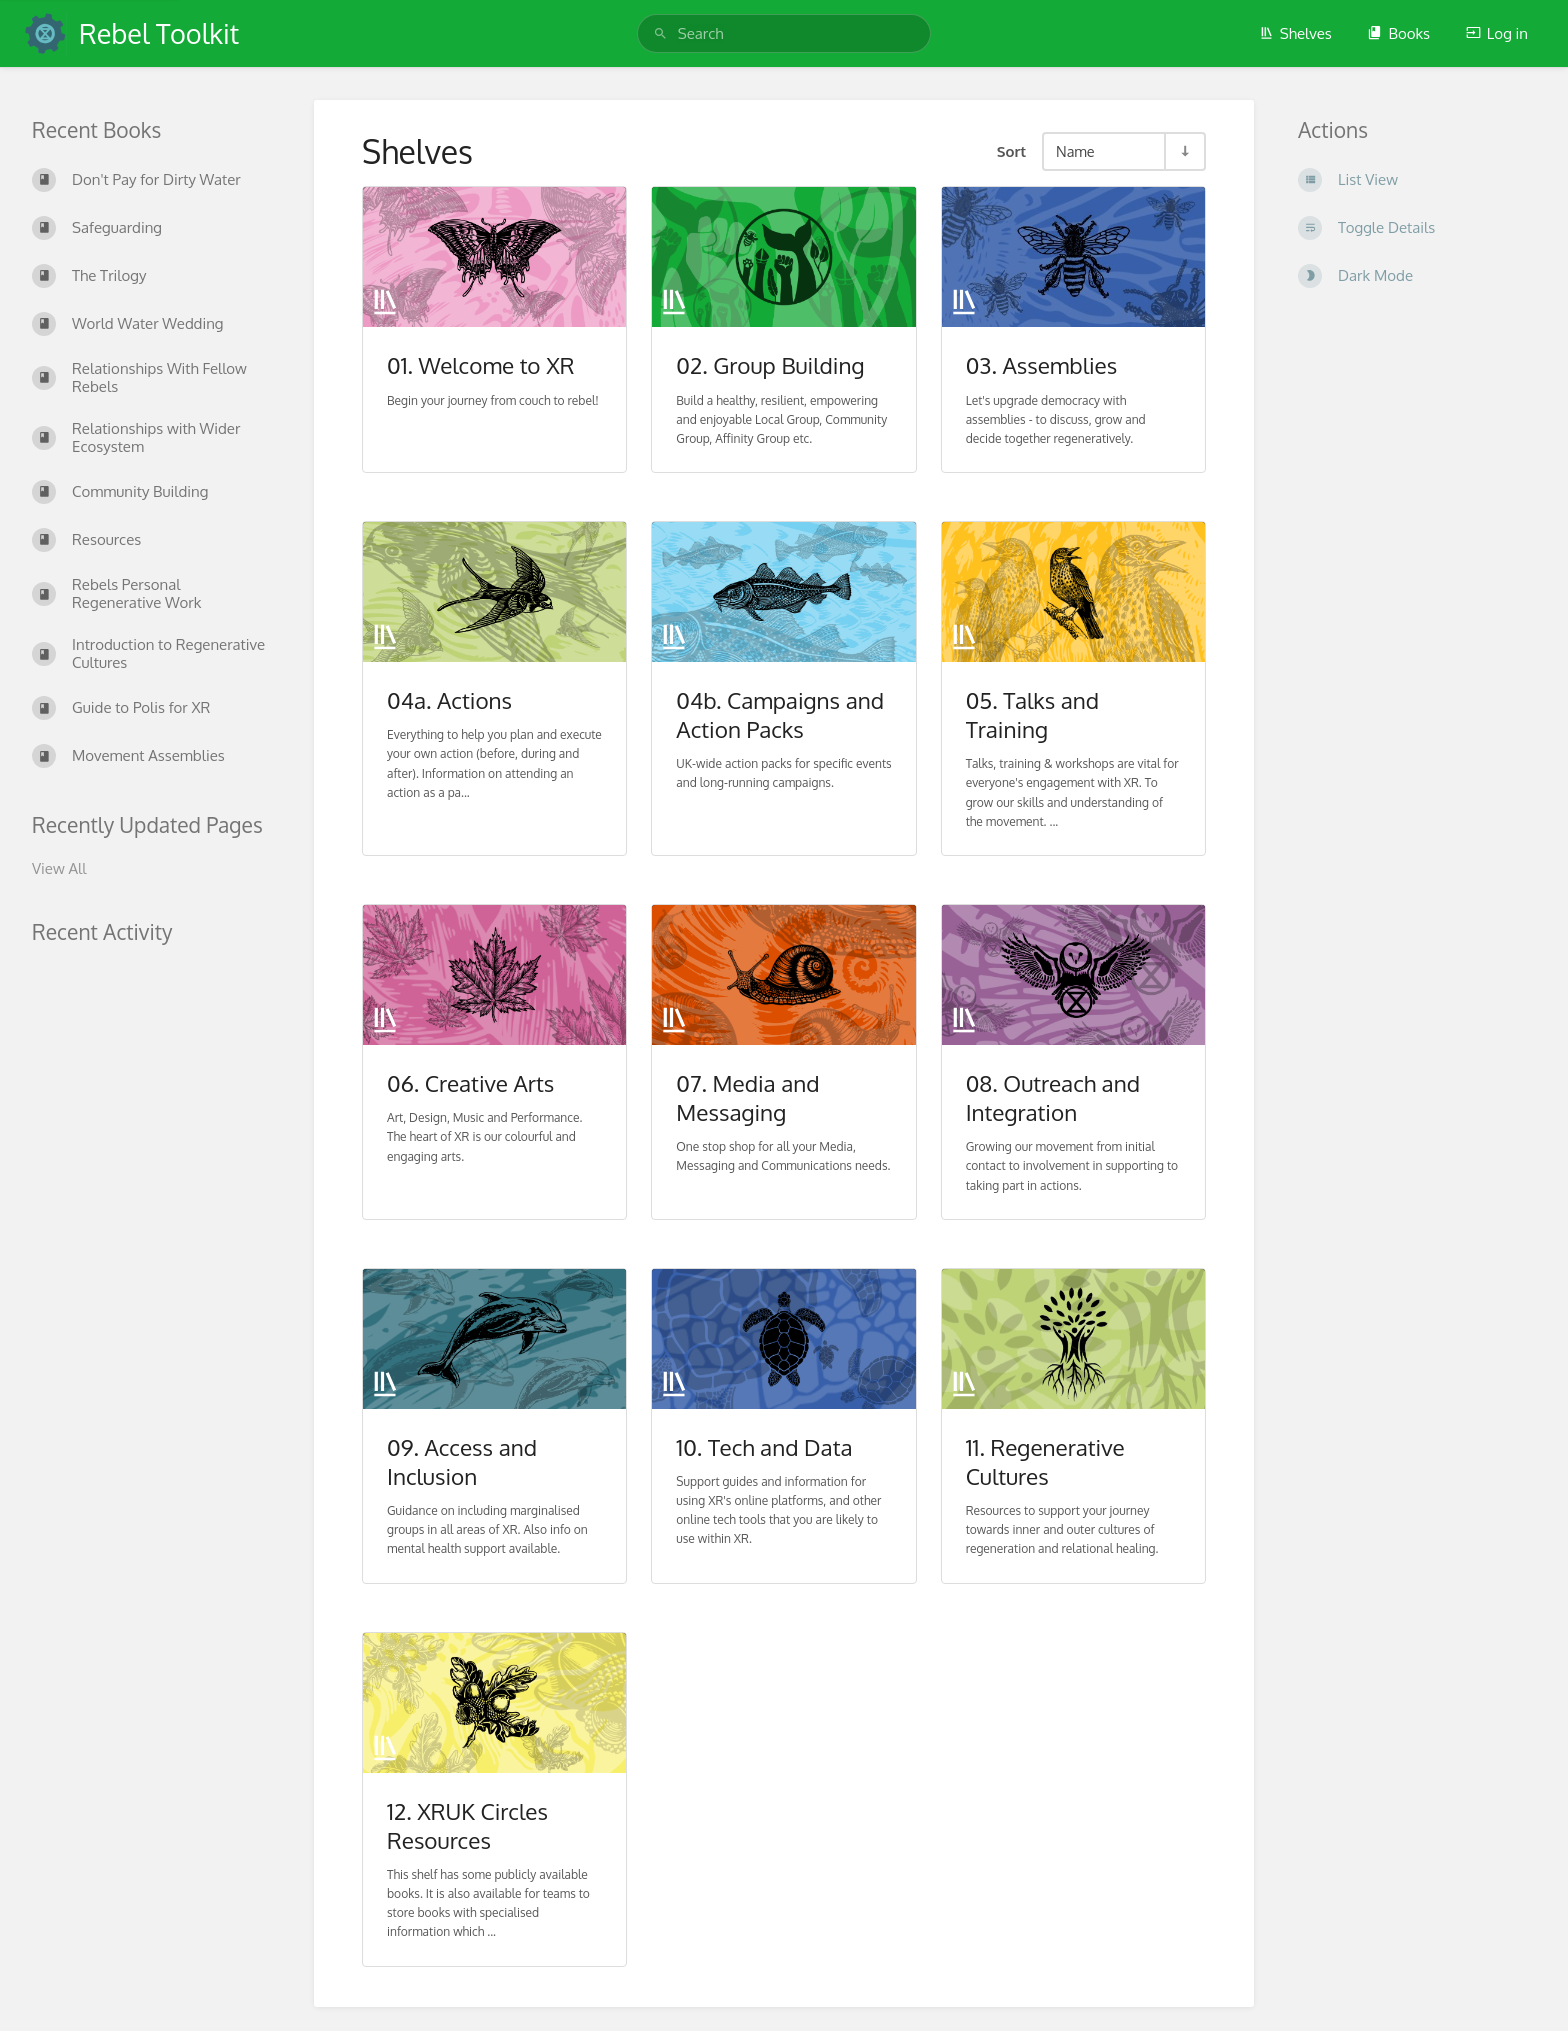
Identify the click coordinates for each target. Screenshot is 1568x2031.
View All (59, 868)
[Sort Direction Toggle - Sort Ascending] (1184, 151)
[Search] (660, 33)
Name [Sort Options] (1075, 151)
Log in (1497, 33)
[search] (784, 33)
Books (1398, 33)
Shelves (1295, 33)
